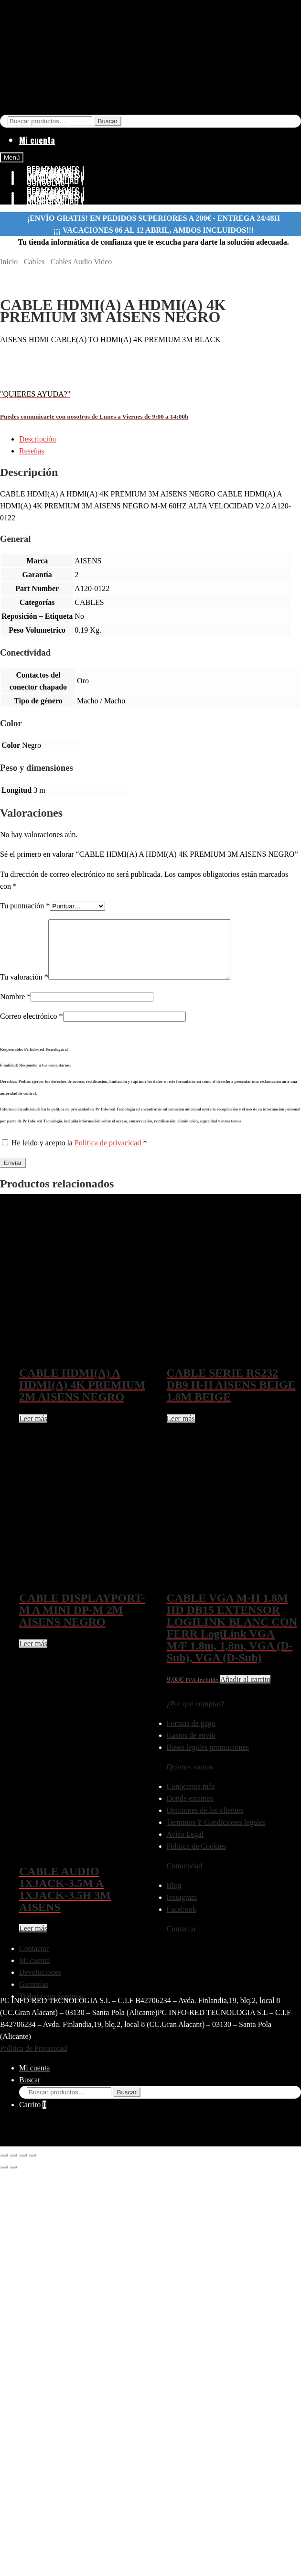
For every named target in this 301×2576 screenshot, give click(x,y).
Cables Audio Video (81, 262)
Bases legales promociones (208, 1759)
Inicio (9, 262)
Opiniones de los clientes (205, 1822)
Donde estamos (190, 1810)
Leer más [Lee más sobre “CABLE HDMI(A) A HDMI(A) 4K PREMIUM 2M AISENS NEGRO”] (33, 1430)
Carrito (32, 2116)
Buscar (108, 121)
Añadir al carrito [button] (245, 1691)
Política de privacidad (109, 1154)
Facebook (181, 1921)
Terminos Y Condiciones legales (216, 1834)
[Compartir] (23, 2166)
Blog (174, 1897)
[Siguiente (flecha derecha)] (13, 2178)
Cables (34, 262)
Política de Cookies (196, 1858)
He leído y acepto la (74, 1154)
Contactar (34, 1960)
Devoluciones (40, 1984)
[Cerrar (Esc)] (32, 2166)
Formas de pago (191, 1735)
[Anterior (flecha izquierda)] (4, 2178)
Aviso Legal (185, 1846)
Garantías (33, 1996)
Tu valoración (24, 988)
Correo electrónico (31, 1028)
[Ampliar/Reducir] (4, 2166)
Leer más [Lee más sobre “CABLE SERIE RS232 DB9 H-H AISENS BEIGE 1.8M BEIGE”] (181, 1430)
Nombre (15, 1008)
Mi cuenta (37, 140)
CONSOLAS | (48, 202)
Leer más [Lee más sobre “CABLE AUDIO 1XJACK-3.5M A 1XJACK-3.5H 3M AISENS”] (33, 1940)
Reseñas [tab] (31, 451)
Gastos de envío (191, 1747)
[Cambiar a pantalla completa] (13, 2166)
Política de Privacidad (33, 2060)
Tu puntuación (25, 906)
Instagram (182, 1909)
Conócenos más (191, 1798)
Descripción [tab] (37, 439)
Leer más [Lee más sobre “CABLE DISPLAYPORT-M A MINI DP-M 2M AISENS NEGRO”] (33, 1655)
